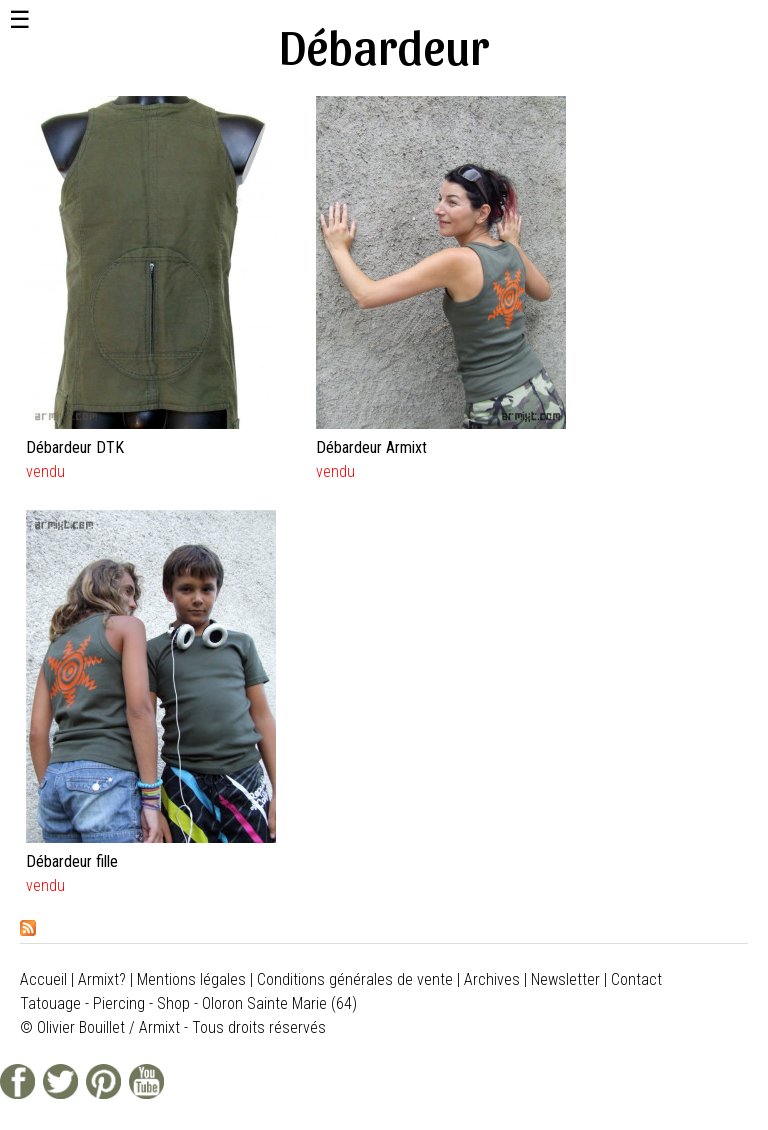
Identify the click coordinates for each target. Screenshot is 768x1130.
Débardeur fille (72, 861)
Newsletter (565, 979)
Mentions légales (191, 979)
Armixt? (102, 979)
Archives (492, 979)
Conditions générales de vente (355, 979)
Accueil (43, 979)
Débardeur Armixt (371, 447)
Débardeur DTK (75, 447)
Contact (636, 979)
